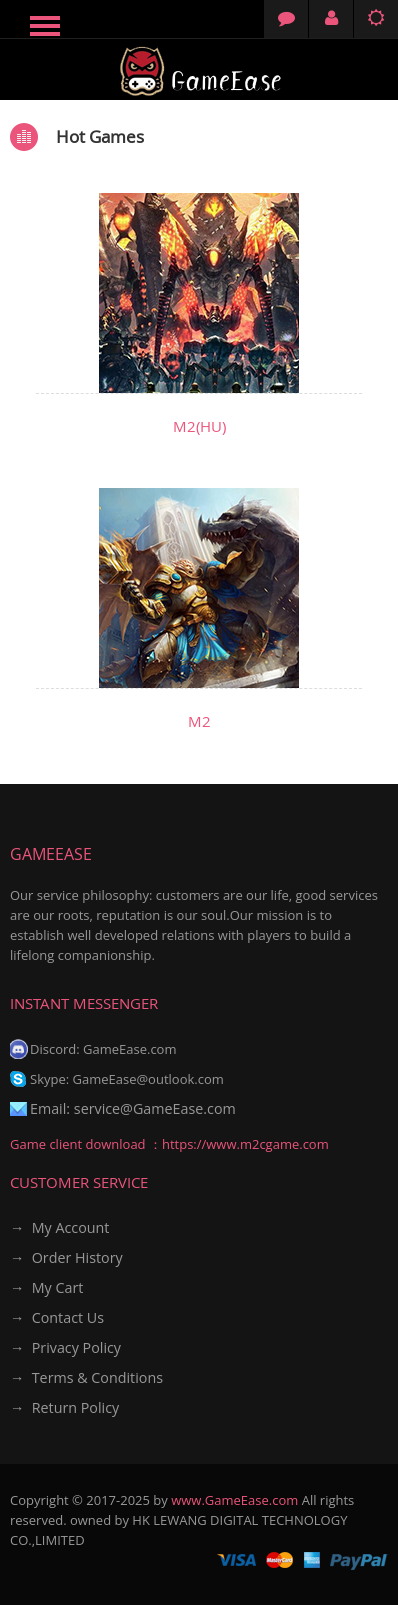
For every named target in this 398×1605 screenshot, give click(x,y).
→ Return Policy (64, 1407)
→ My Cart (46, 1287)
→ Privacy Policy (65, 1347)
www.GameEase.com (234, 1500)
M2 (199, 721)
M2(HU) (199, 426)
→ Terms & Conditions (86, 1377)
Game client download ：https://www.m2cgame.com (169, 1144)
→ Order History (66, 1257)
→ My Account (59, 1227)
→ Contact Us (57, 1317)
